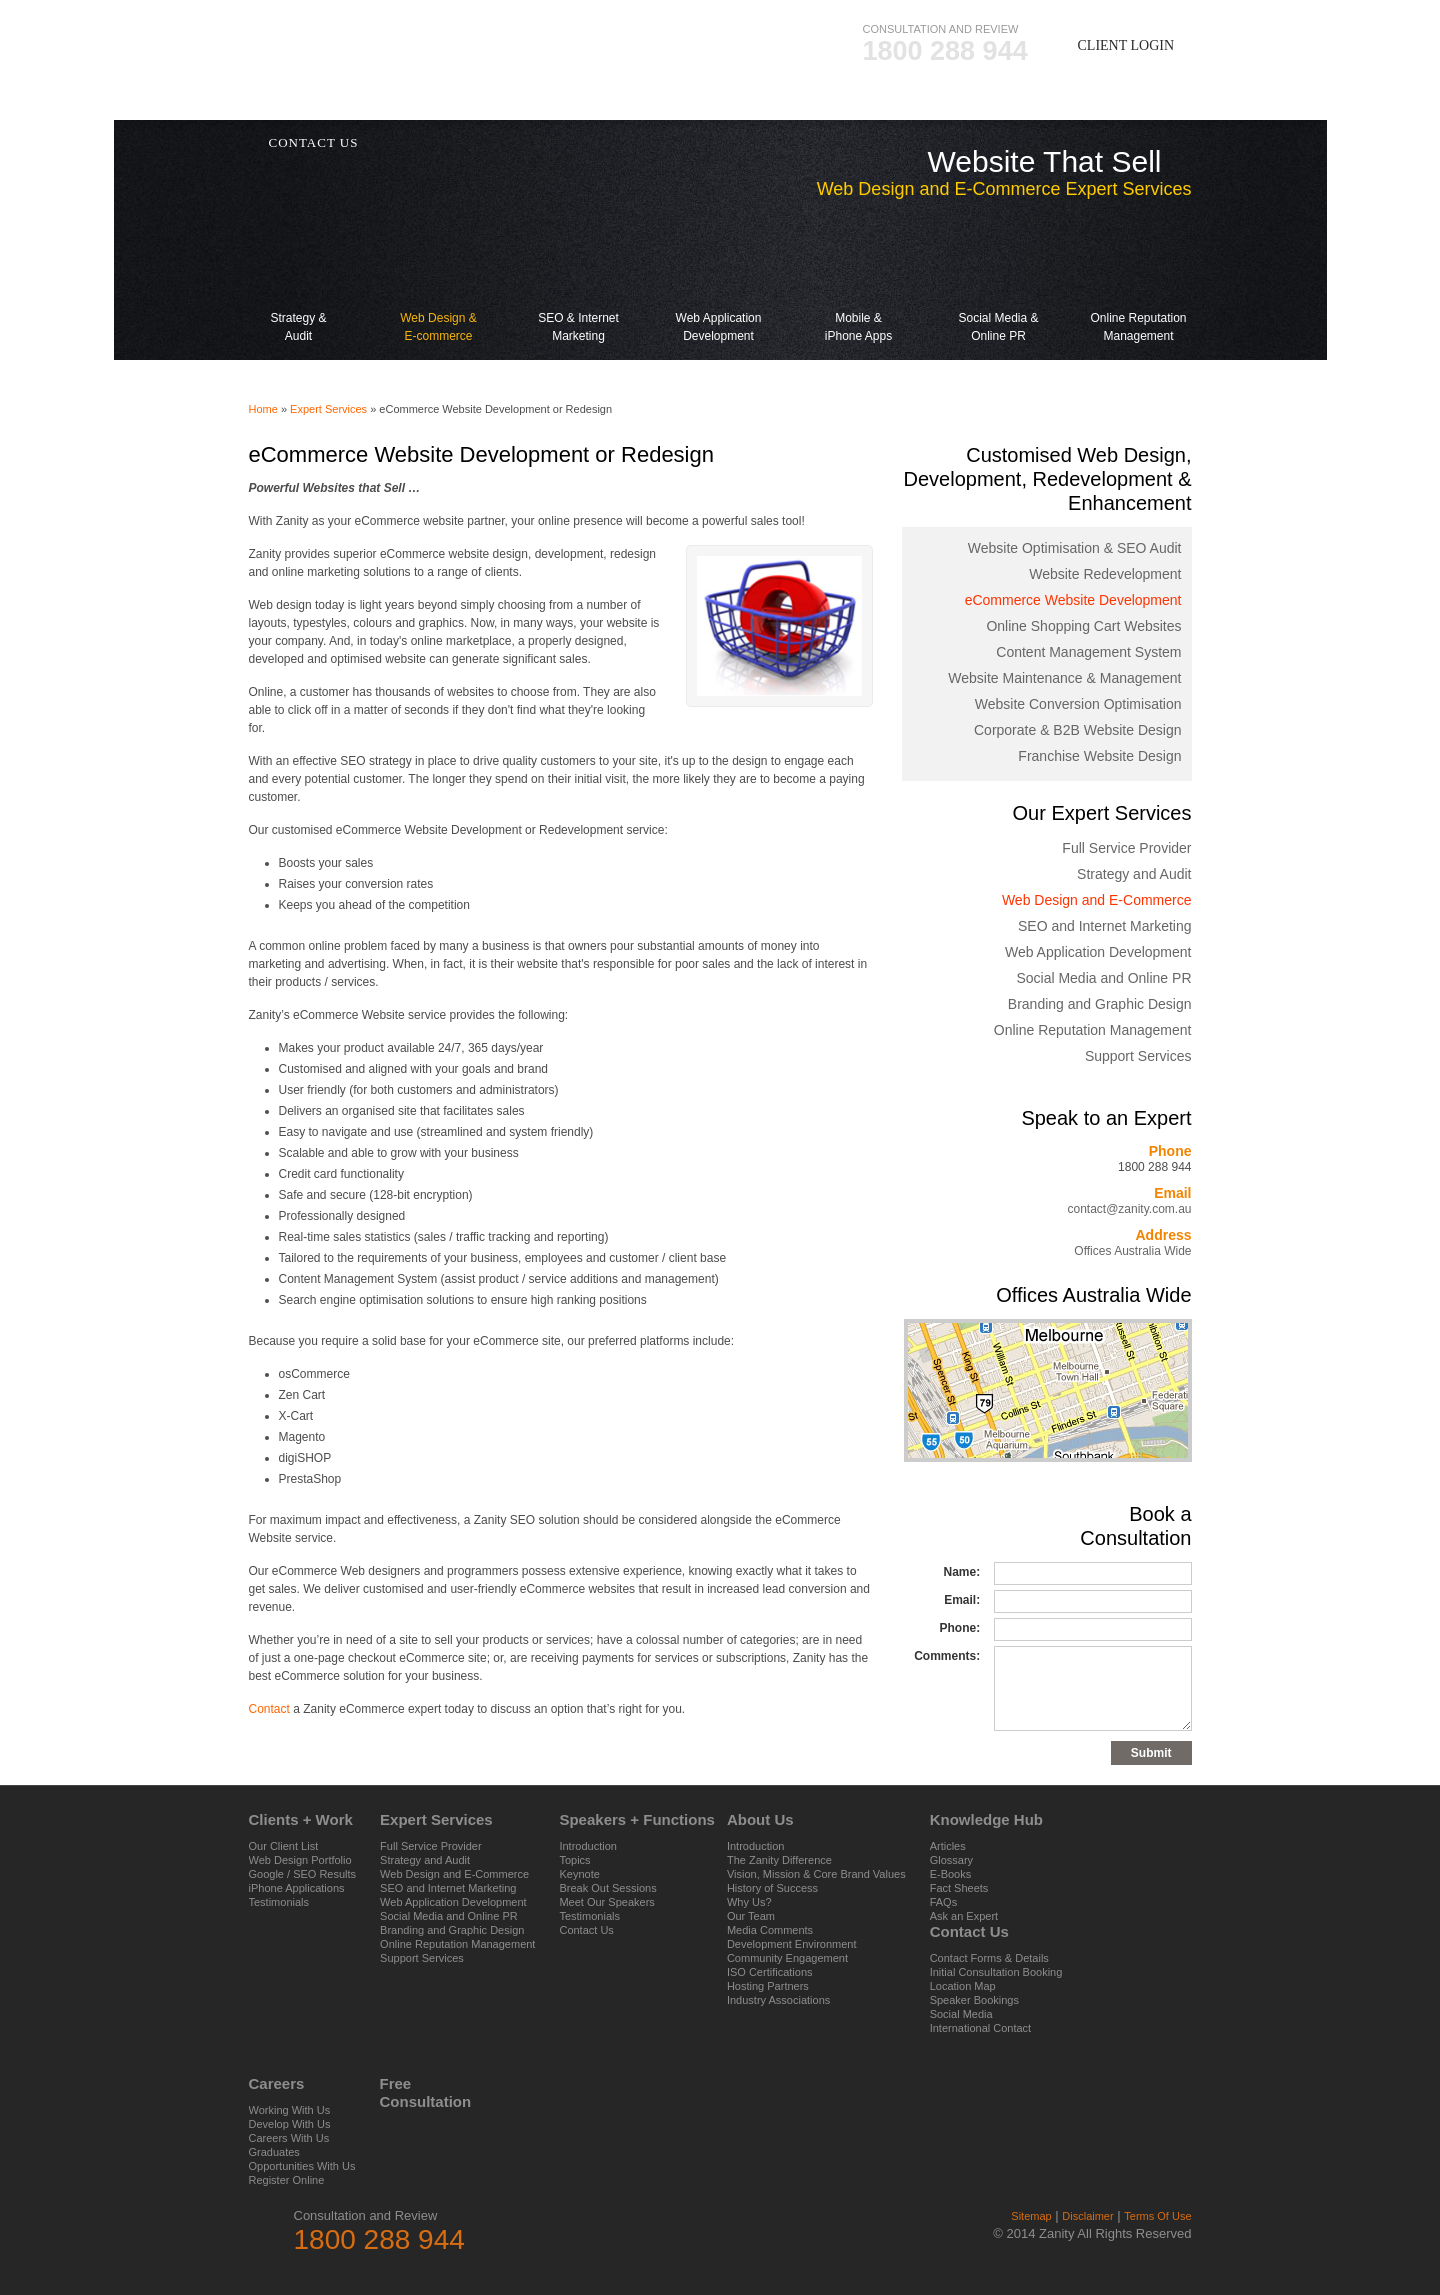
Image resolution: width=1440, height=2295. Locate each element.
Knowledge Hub (987, 104)
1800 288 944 (945, 51)
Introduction (587, 1846)
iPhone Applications (297, 1888)
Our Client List (284, 1846)
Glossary (951, 1860)
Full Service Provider (1126, 848)
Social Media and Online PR (1103, 978)
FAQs (944, 1902)
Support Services (1138, 1056)
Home (263, 409)
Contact (269, 1709)
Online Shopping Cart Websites (1083, 626)
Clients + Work (329, 104)
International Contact (981, 2028)
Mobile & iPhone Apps (859, 276)
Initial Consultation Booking (996, 1972)
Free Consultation (404, 2092)
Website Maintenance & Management (1064, 678)
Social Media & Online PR (999, 276)
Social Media (961, 2014)
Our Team (751, 1916)
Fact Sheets (959, 1888)
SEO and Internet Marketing (1105, 926)
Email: (962, 1600)
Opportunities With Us (302, 2166)
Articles (948, 1846)
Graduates (274, 2152)
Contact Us (586, 1930)
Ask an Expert (964, 1916)
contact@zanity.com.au (1129, 1209)
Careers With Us (289, 2138)
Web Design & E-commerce (439, 276)
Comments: (947, 1656)
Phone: (959, 1628)
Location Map (963, 1986)
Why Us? (749, 1902)
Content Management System (1088, 652)
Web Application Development (719, 276)
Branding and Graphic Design (1100, 1004)
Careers (1125, 104)
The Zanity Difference (779, 1860)
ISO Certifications (770, 1972)
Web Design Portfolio (300, 1860)
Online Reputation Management (1139, 276)
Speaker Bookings (974, 2000)
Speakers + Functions (684, 104)
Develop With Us (290, 2124)
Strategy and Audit (1134, 874)
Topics (574, 1860)
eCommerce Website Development (1073, 600)
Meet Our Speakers (606, 1902)
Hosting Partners (768, 1986)
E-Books (951, 1874)
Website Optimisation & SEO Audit (1075, 548)
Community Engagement (787, 1958)
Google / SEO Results (303, 1874)
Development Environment (792, 1944)
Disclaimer (1087, 2216)
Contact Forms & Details (989, 1958)
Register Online (287, 2180)
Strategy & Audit (299, 276)
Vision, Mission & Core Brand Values (816, 1874)
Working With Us (290, 2110)
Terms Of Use (1157, 2216)
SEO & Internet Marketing (579, 276)
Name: (961, 1572)
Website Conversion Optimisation (1078, 704)
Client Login (1126, 45)
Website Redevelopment (1105, 574)
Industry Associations (778, 2000)
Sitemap (1031, 2216)
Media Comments (770, 1930)
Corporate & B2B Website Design (1078, 730)
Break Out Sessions (607, 1888)
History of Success (772, 1888)
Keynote (579, 1874)
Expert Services (493, 104)
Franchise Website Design (1099, 756)
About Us (847, 104)
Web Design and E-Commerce (1097, 900)
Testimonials (279, 1902)
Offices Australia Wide (1132, 1251)
